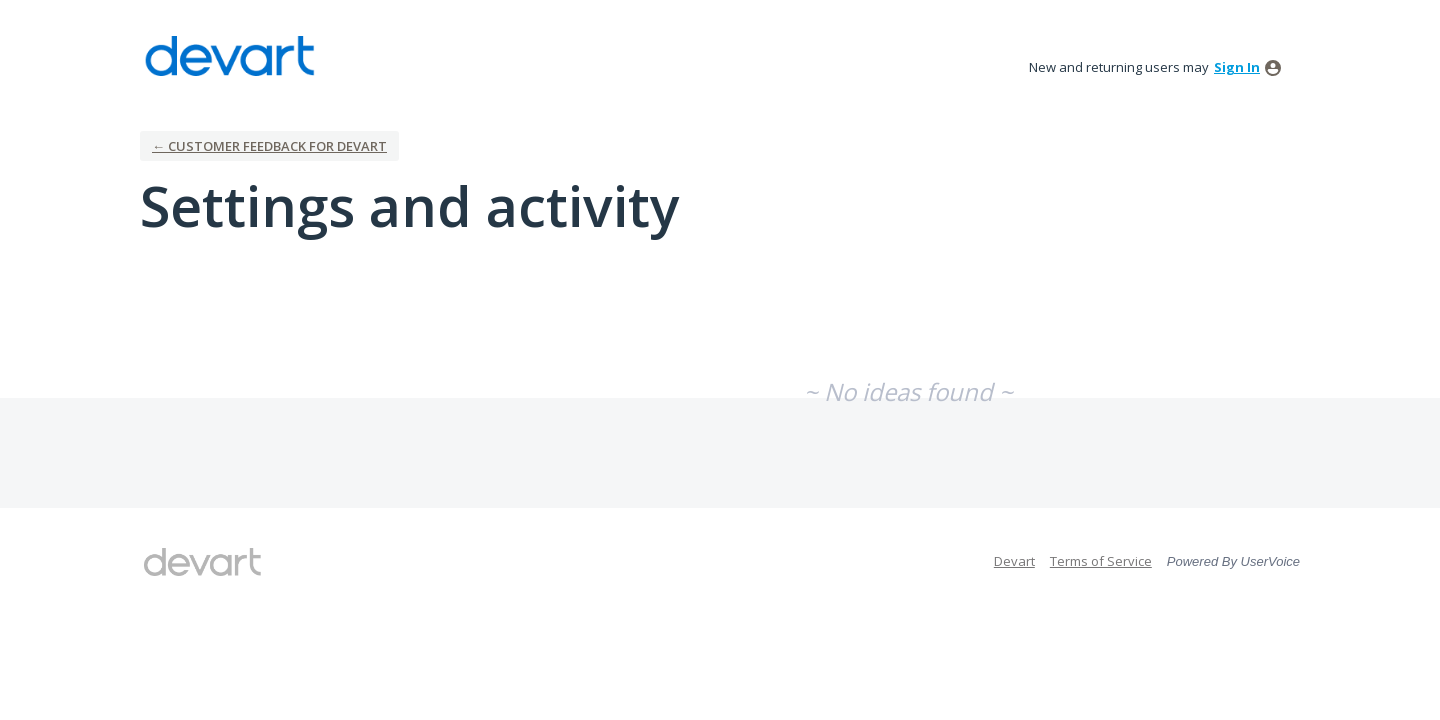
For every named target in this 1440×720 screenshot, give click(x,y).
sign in (1237, 67)
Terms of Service (1101, 561)
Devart (1014, 561)
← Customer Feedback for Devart (269, 146)
